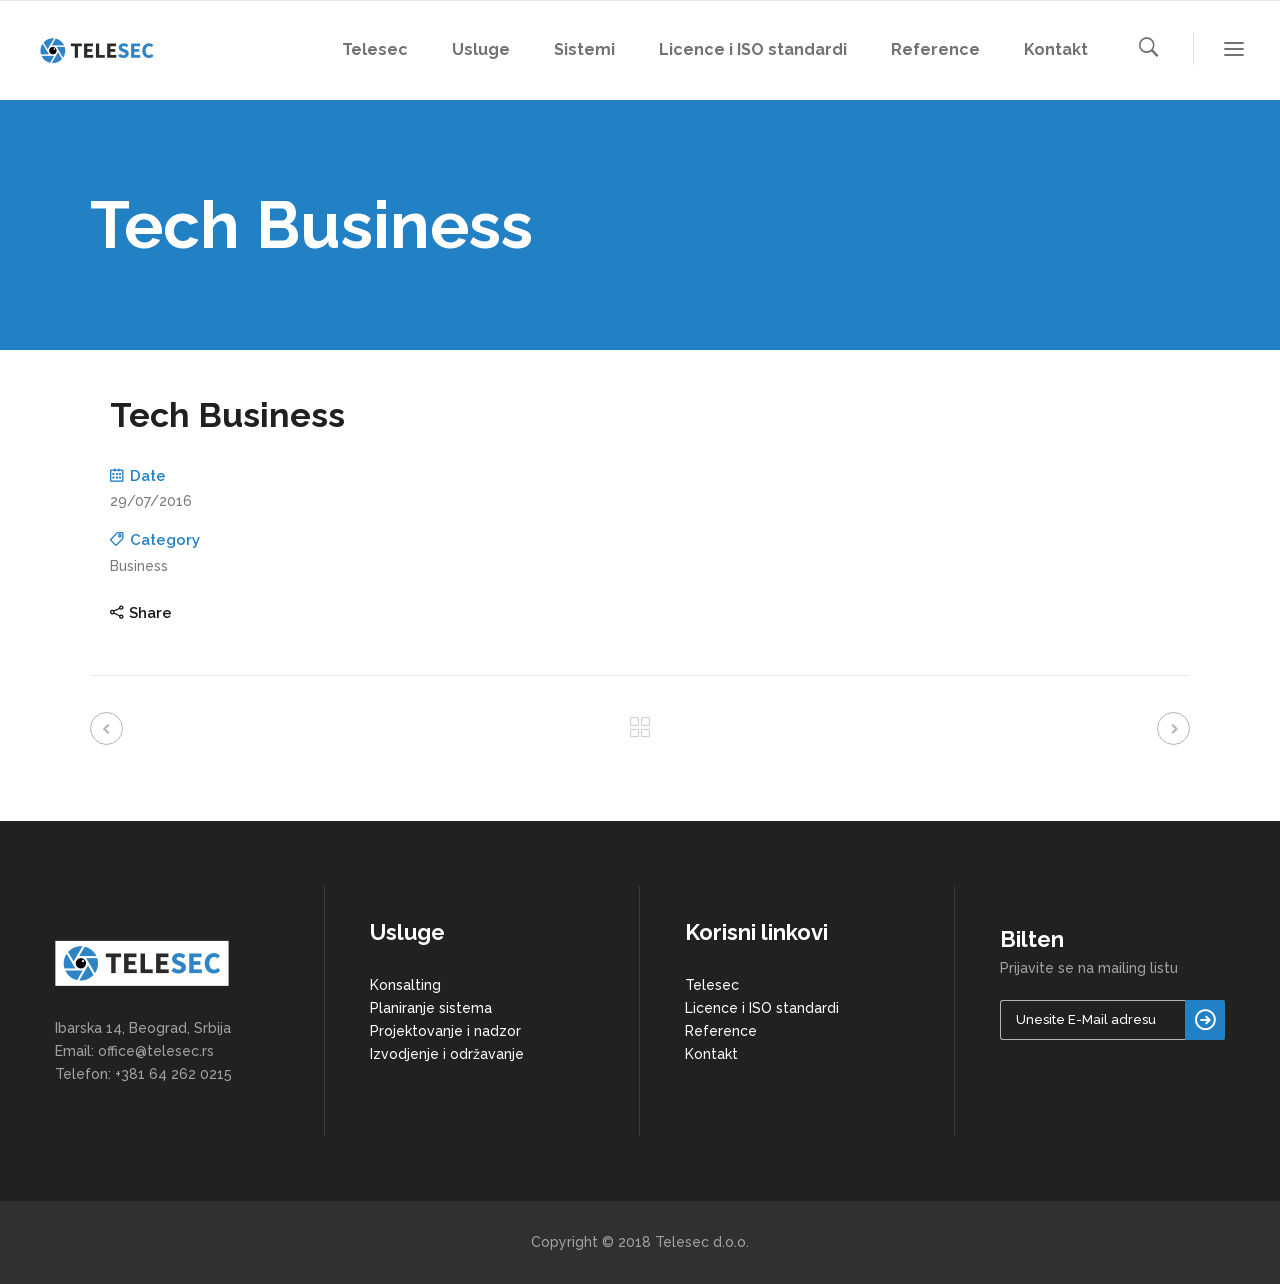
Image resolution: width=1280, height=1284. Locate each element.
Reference (721, 1031)
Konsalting (405, 985)
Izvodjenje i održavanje (447, 1054)
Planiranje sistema (431, 1008)
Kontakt (711, 1054)
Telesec (712, 985)
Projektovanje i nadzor (445, 1031)
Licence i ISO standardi (762, 1008)
